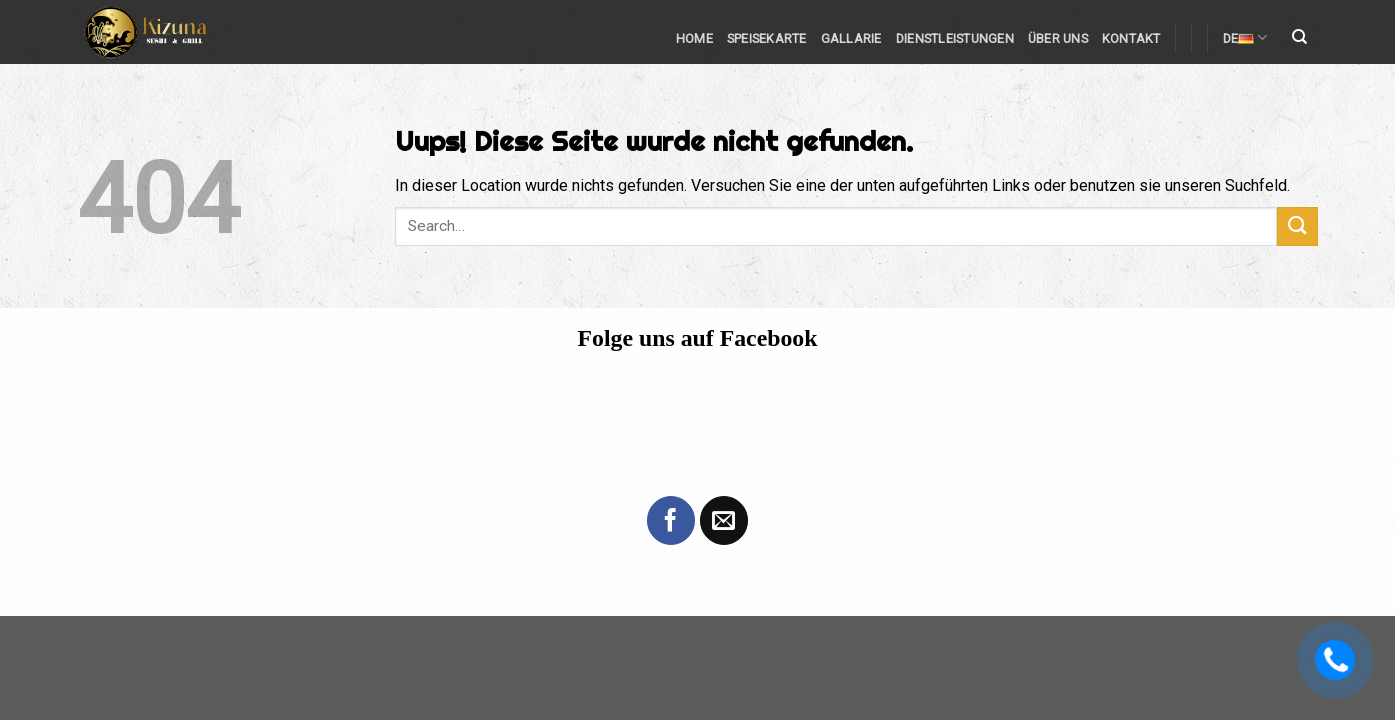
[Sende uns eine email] (724, 520)
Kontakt (1131, 38)
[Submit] (1297, 226)
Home (694, 38)
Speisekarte (767, 38)
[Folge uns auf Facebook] (671, 520)
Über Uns (1058, 38)
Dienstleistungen (955, 38)
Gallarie (851, 38)
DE (1245, 37)
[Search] (1299, 38)
